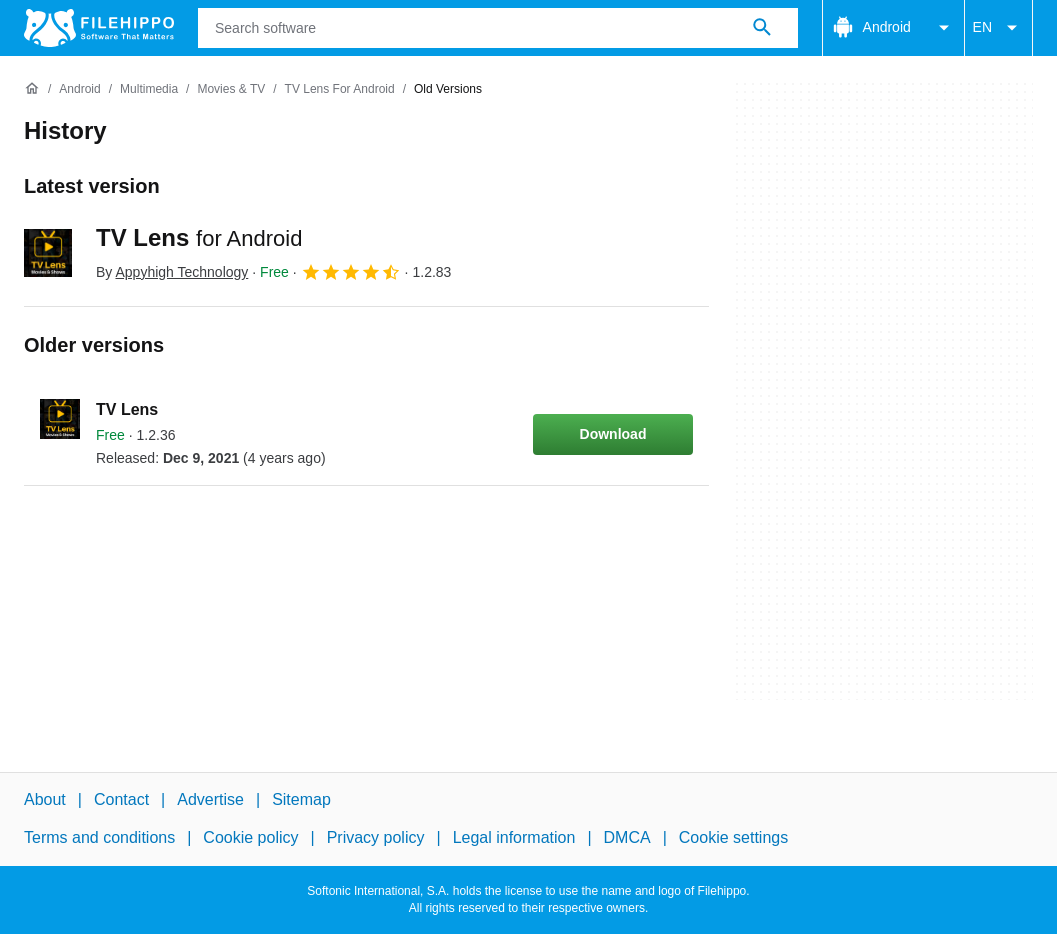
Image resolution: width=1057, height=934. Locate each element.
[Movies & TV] (231, 89)
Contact (121, 799)
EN (998, 28)
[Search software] (762, 28)
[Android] (79, 89)
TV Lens (199, 237)
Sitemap (301, 799)
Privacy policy (376, 837)
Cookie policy (250, 837)
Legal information (514, 837)
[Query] (498, 28)
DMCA (627, 837)
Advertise (210, 799)
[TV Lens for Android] (340, 89)
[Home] (32, 89)
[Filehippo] (99, 28)
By (172, 272)
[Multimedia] (149, 89)
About (45, 799)
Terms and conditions (99, 837)
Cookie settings (733, 837)
